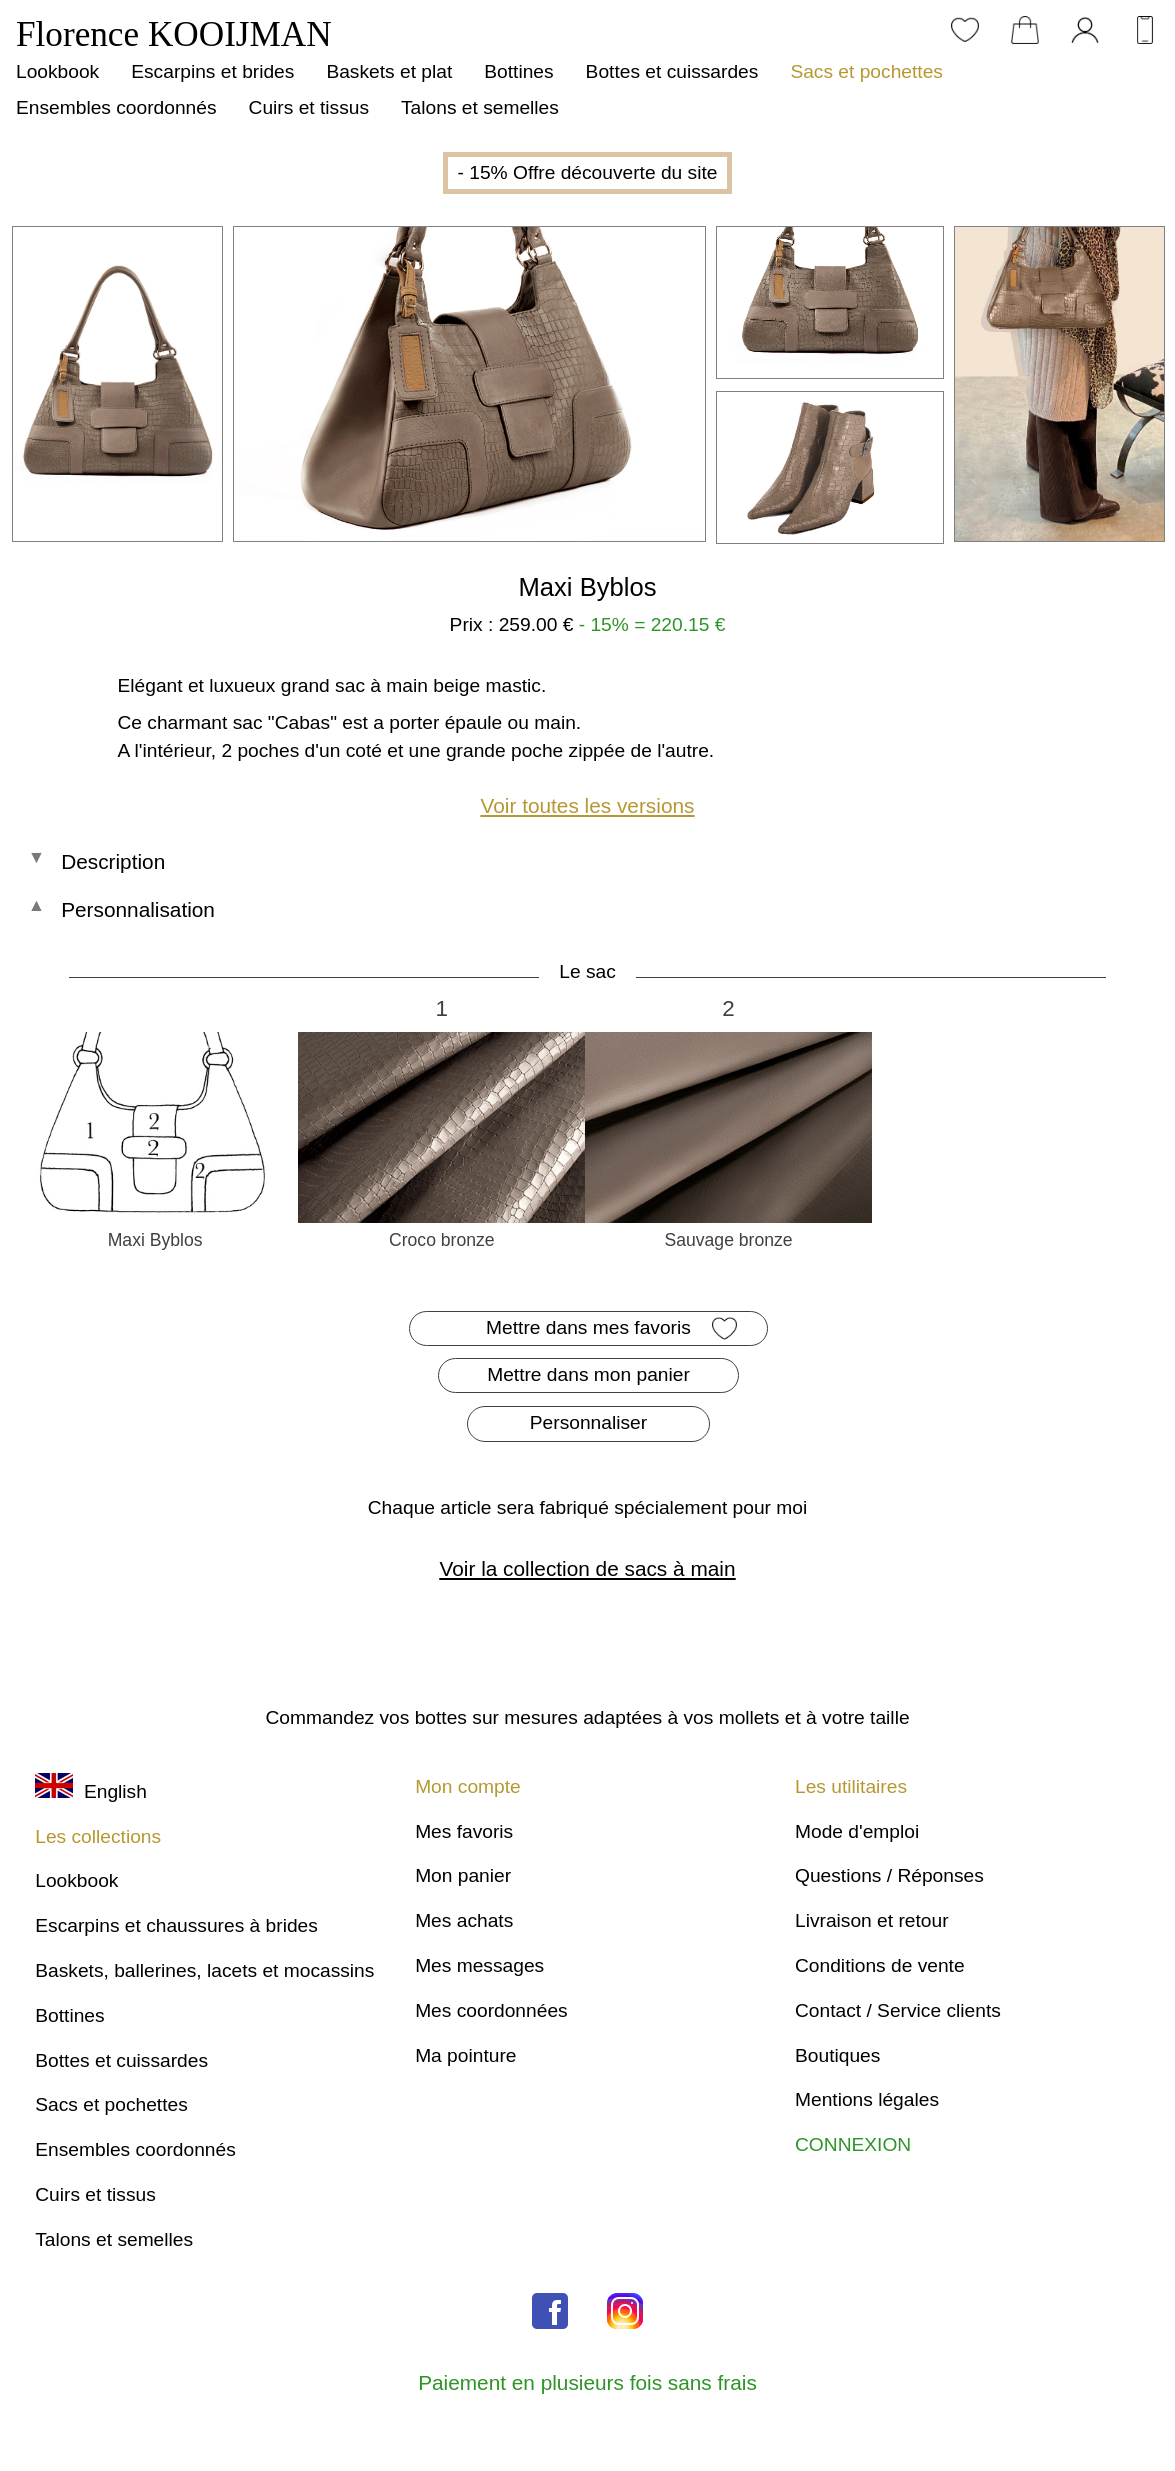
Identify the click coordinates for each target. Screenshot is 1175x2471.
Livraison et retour (872, 1920)
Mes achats (464, 1920)
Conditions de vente (880, 1965)
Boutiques (837, 2055)
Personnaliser (588, 1422)
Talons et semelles (480, 107)
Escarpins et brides (212, 71)
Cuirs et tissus (309, 107)
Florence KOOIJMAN (174, 34)
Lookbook (57, 71)
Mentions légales (867, 2099)
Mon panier (463, 1875)
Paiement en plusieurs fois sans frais (587, 2382)
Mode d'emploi (857, 1831)
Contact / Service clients (898, 2010)
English (91, 1791)
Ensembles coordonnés (116, 107)
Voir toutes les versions (588, 805)
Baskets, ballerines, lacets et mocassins (204, 1970)
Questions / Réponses (889, 1875)
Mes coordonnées (491, 2010)
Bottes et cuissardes (672, 71)
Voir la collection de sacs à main (588, 1568)
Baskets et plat (389, 71)
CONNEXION (853, 2144)
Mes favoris (464, 1831)
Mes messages (479, 1965)
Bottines (518, 71)
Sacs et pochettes (866, 71)
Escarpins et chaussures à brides (176, 1925)
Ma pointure (465, 2055)
